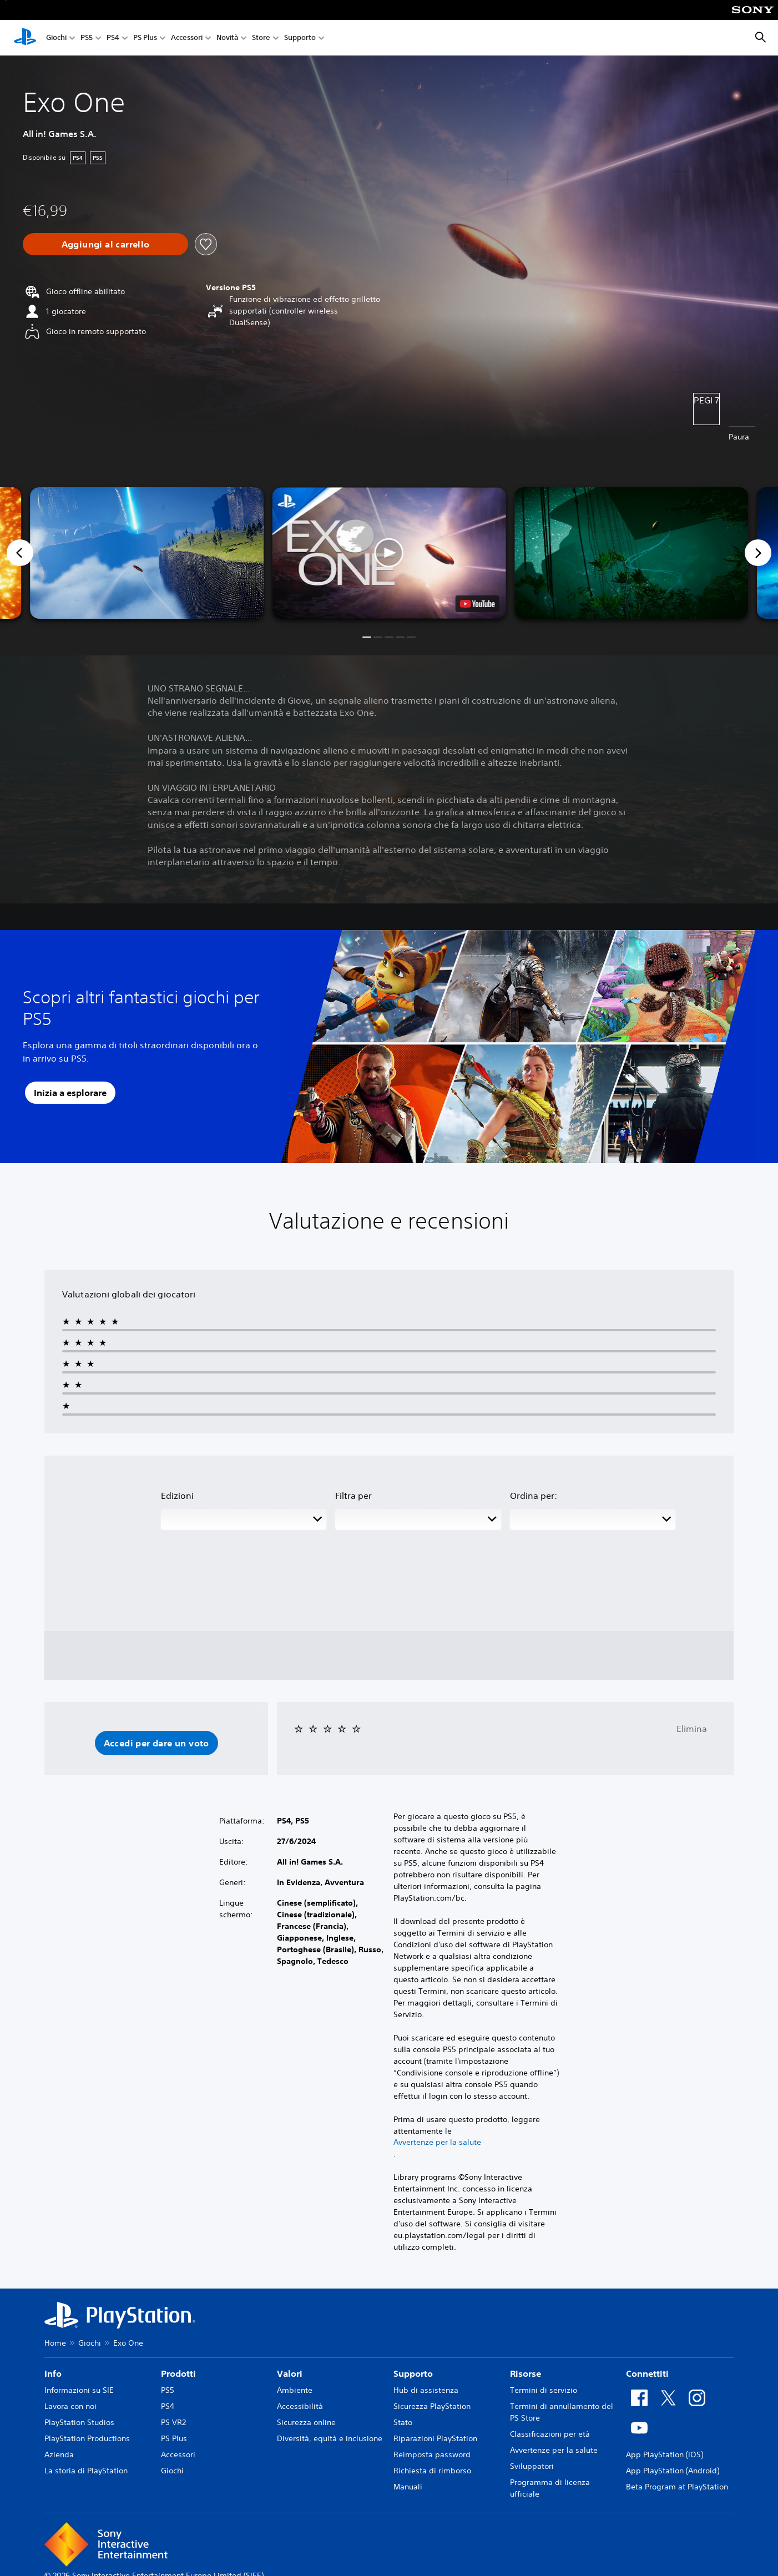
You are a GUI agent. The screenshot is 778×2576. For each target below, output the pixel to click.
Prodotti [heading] (178, 2373)
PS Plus (145, 38)
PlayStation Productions (87, 2438)
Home (55, 2343)
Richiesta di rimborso (432, 2471)
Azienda (59, 2454)
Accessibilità (300, 2406)
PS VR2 (173, 2422)
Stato (402, 2422)
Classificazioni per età (550, 2434)
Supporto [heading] (413, 2373)
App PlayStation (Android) (672, 2471)
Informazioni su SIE (79, 2390)
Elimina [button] (691, 1728)
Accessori (187, 38)
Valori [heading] (289, 2373)
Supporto (300, 38)
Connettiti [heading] (647, 2373)
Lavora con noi (70, 2406)
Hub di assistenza (425, 2390)
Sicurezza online (306, 2422)
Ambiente (294, 2390)
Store (261, 38)
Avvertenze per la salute (437, 2142)
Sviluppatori (532, 2466)
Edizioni (177, 1495)
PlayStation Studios (79, 2422)
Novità (227, 38)
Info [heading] (53, 2373)
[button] (389, 553)
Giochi (56, 38)
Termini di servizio (543, 2390)
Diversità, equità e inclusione (329, 2438)
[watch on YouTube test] (477, 603)
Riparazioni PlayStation (435, 2438)
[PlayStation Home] (25, 38)
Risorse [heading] (525, 2373)
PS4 (113, 38)
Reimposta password (432, 2454)
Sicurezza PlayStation (432, 2406)
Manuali (407, 2487)
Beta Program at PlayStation (677, 2487)
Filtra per (353, 1495)
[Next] (758, 552)
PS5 (86, 38)
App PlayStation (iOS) (664, 2454)
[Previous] (20, 552)
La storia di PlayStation (86, 2471)
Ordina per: (533, 1495)
